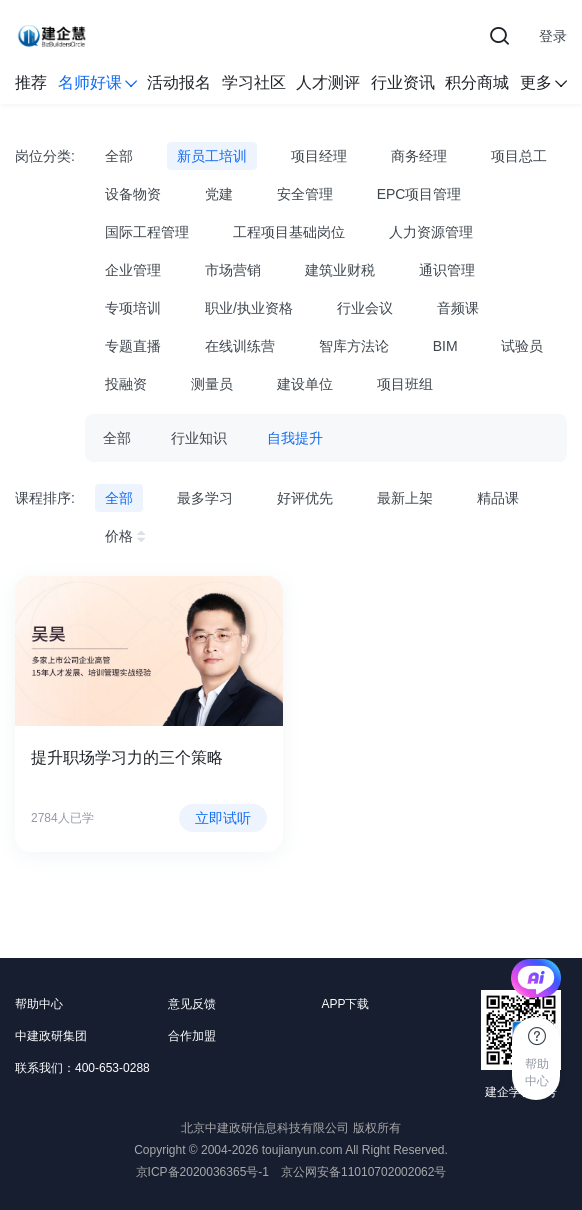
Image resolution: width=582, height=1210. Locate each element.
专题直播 (133, 346)
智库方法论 (354, 346)
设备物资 (133, 194)
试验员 (522, 346)
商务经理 (419, 156)
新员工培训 (212, 156)
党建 (219, 194)
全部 (119, 156)
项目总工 (519, 156)
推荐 (31, 82)
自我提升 (295, 438)
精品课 (498, 498)
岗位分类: (45, 156)
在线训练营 (240, 346)
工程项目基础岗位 (289, 232)
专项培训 (133, 308)
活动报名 (179, 82)
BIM (445, 346)
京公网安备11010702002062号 (363, 1172)
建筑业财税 (340, 270)
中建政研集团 (51, 1036)
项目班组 (405, 384)
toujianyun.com (302, 1150)
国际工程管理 (147, 232)
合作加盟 (192, 1036)
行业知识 (199, 438)
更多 (543, 82)
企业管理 (133, 270)
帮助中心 (39, 1004)
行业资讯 (403, 82)
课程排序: (45, 498)
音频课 (458, 308)
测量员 (212, 384)
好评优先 (305, 498)
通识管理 (447, 270)
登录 (553, 36)
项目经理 (319, 156)
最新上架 (405, 498)
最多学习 (205, 498)
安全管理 (305, 194)
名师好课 (97, 82)
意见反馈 (192, 1004)
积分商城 (477, 82)
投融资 (126, 384)
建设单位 (305, 384)
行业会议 (365, 308)
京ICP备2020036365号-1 (202, 1172)
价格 (128, 536)
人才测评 (328, 82)
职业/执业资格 (249, 308)
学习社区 (254, 82)
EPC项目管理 (419, 194)
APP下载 (345, 1004)
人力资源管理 (431, 232)
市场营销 (233, 270)
